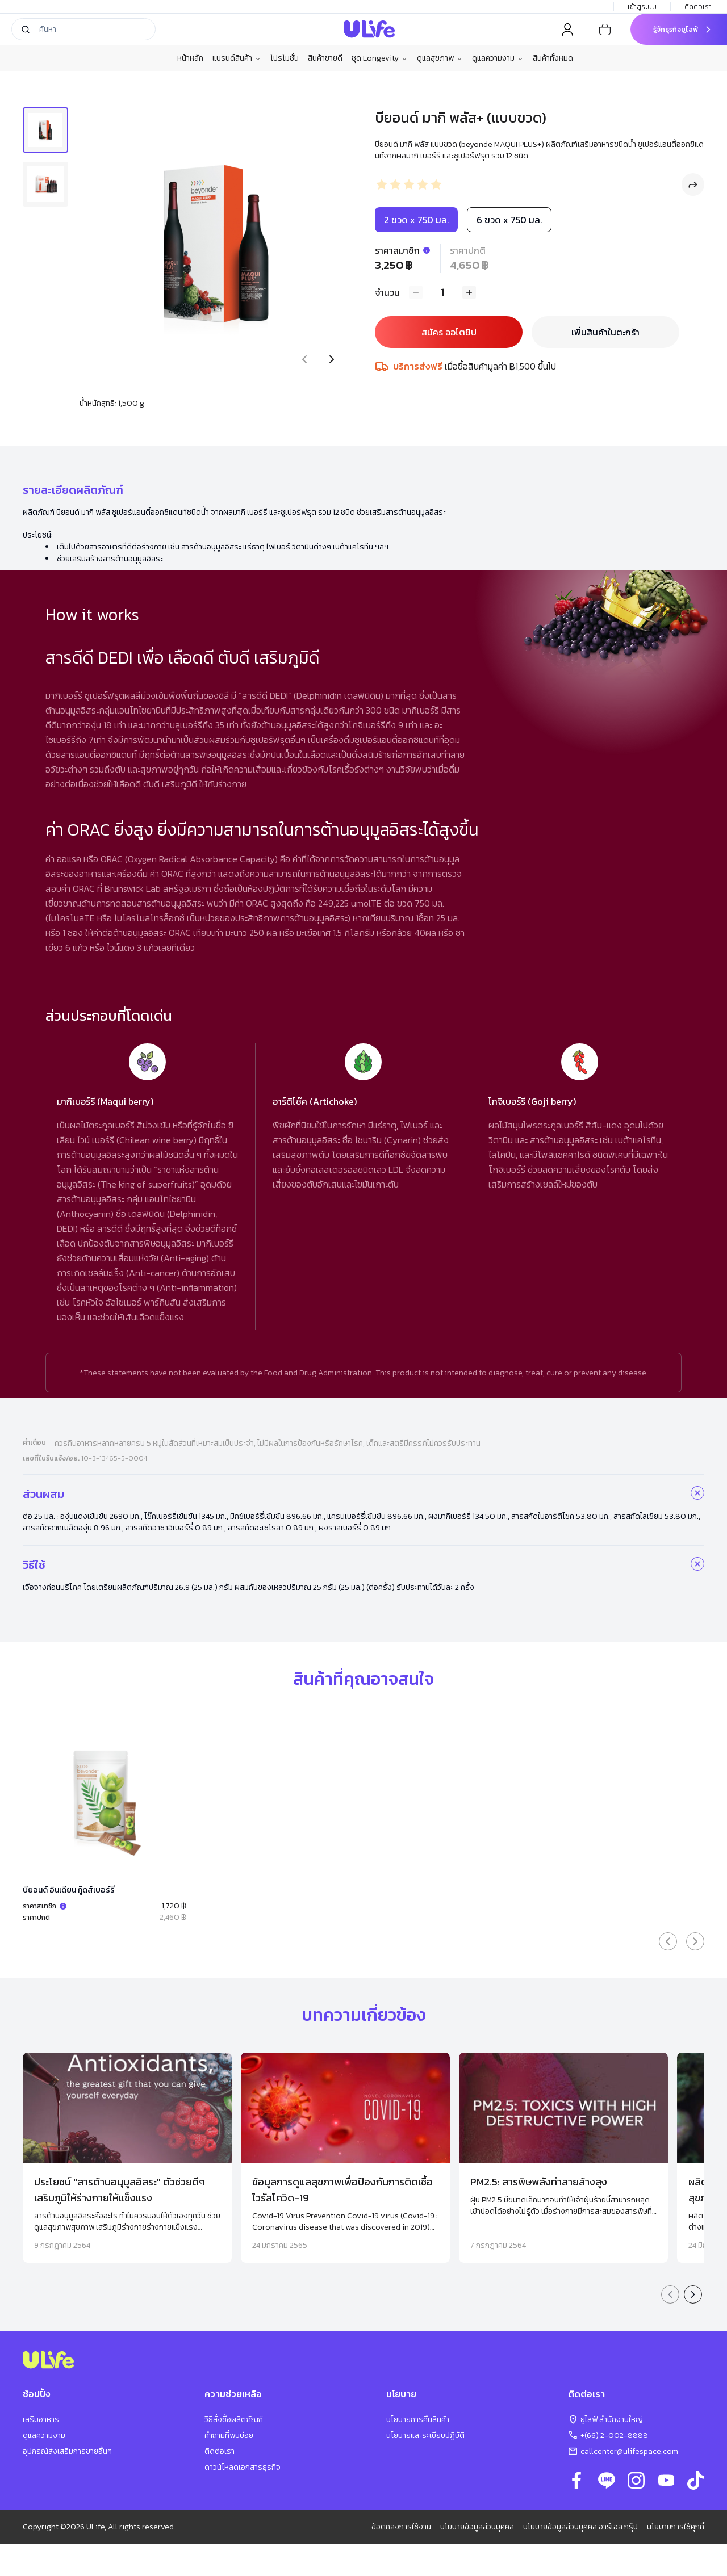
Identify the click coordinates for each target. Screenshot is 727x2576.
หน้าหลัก (190, 58)
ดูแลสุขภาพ (440, 58)
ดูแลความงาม (498, 58)
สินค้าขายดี (325, 58)
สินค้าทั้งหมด (553, 58)
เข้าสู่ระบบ (642, 6)
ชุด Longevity (380, 58)
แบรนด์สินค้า (236, 58)
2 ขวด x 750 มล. (416, 219)
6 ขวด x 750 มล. (509, 219)
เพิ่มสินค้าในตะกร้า (605, 332)
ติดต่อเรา (698, 6)
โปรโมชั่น (284, 58)
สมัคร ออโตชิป (449, 332)
